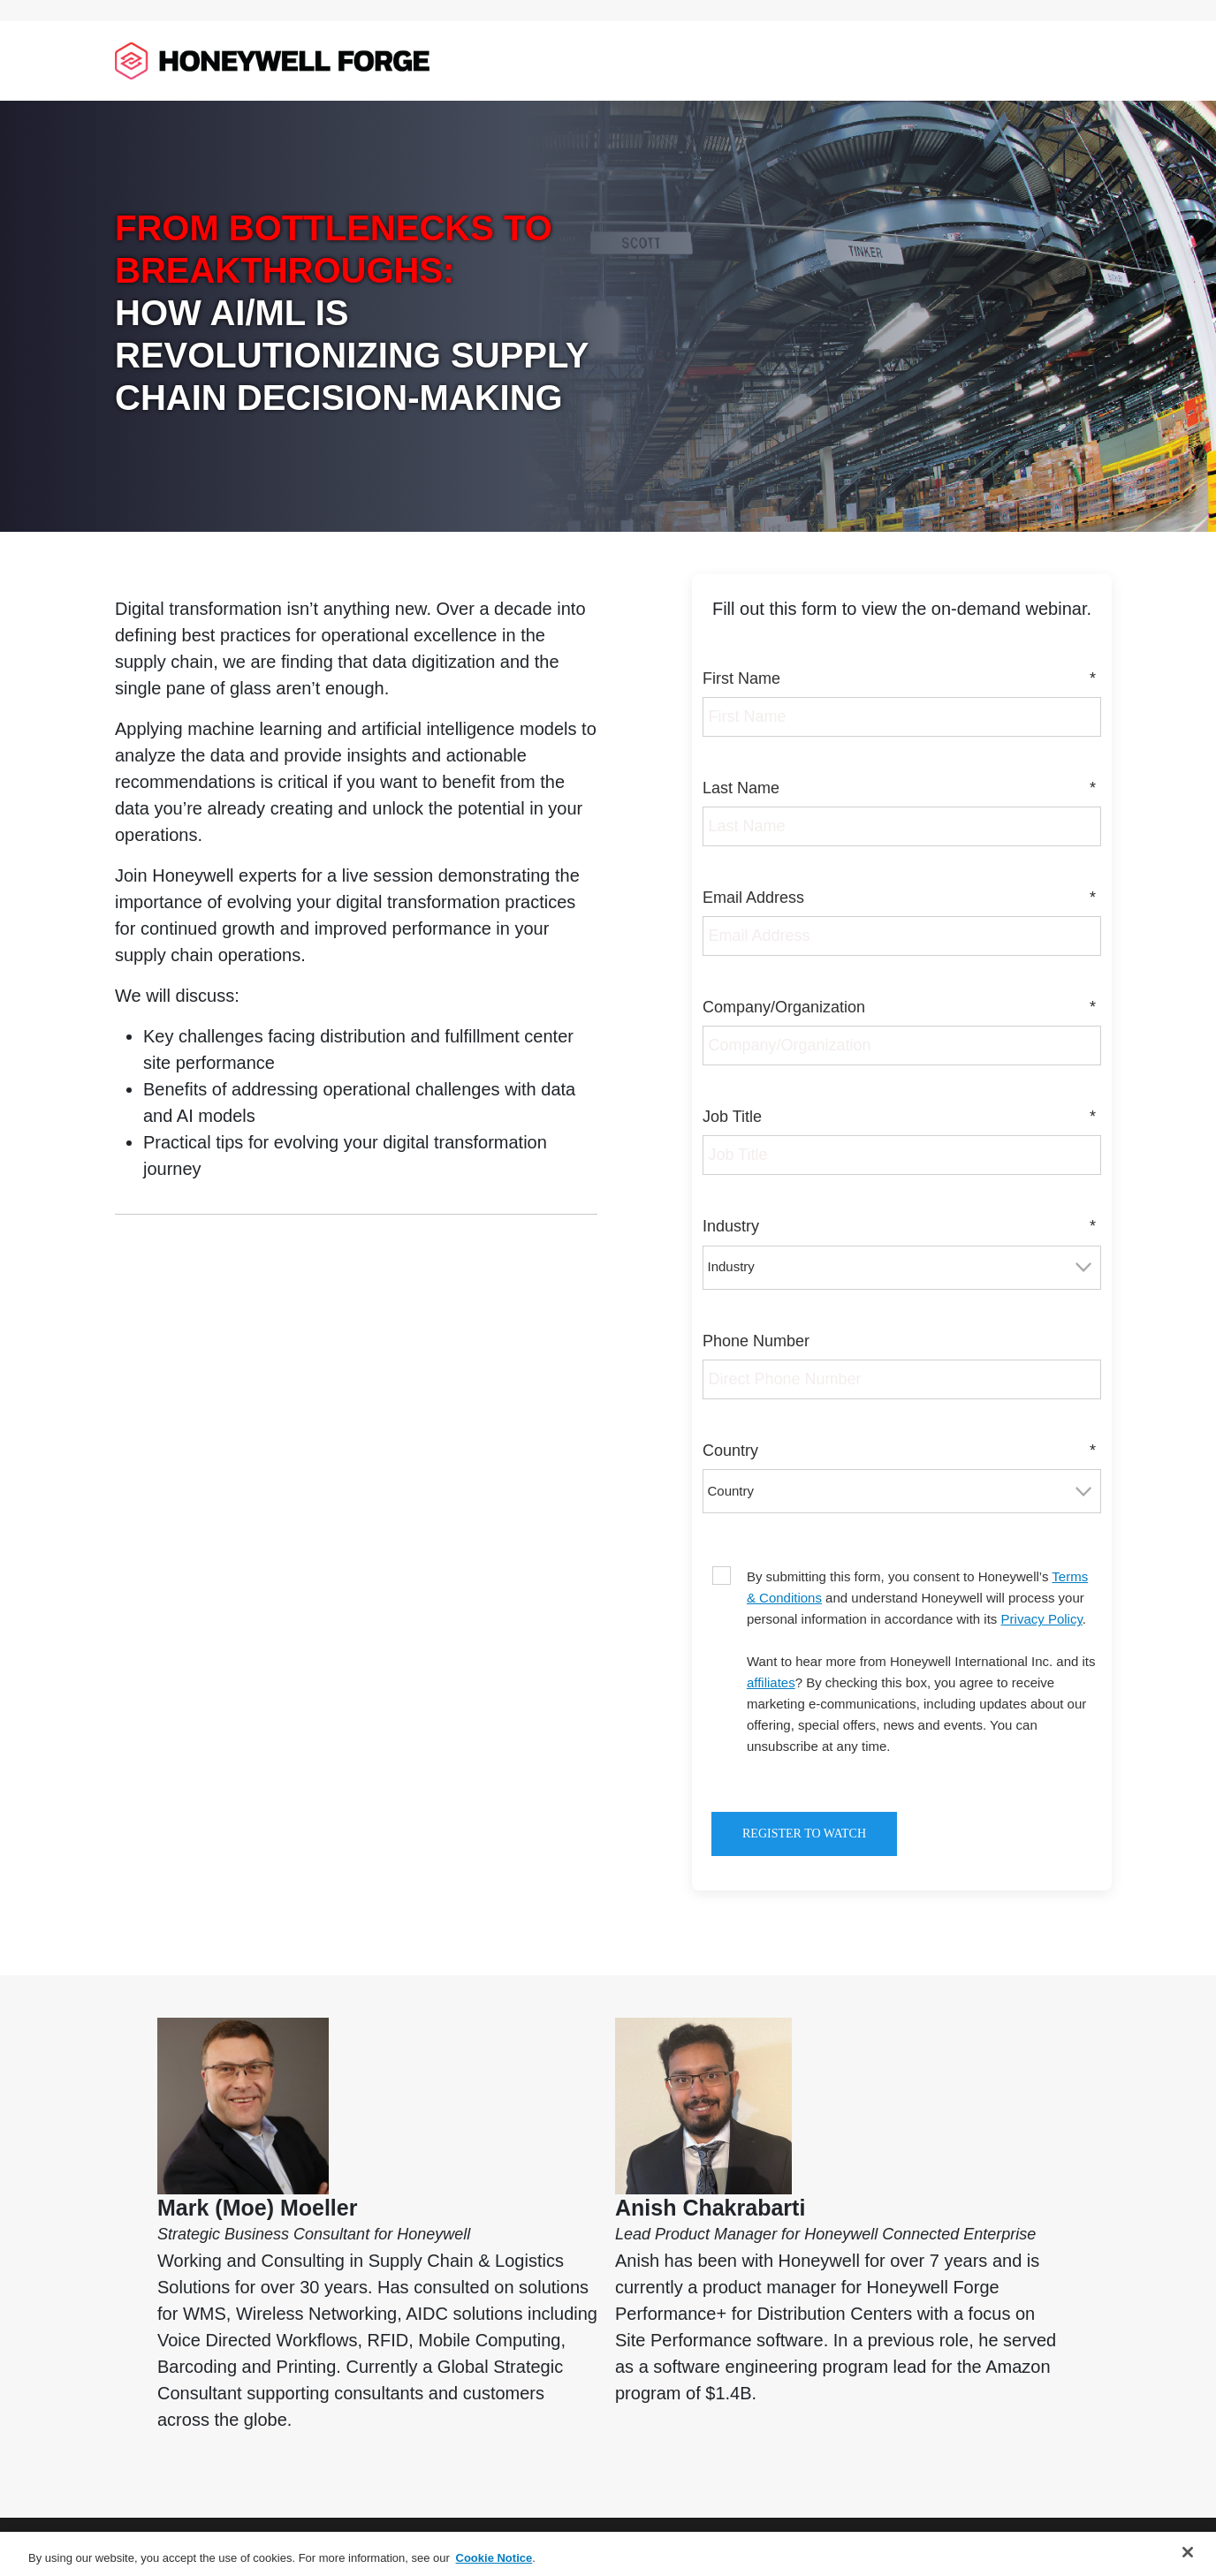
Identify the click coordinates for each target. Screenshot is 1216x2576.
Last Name (901, 788)
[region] (608, 2554)
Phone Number (756, 1341)
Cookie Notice (494, 2558)
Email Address (901, 898)
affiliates (771, 1682)
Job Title (901, 1117)
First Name (901, 679)
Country (901, 1451)
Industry (901, 1227)
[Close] (1187, 2552)
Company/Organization (901, 1007)
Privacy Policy (1042, 1618)
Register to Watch (804, 1833)
